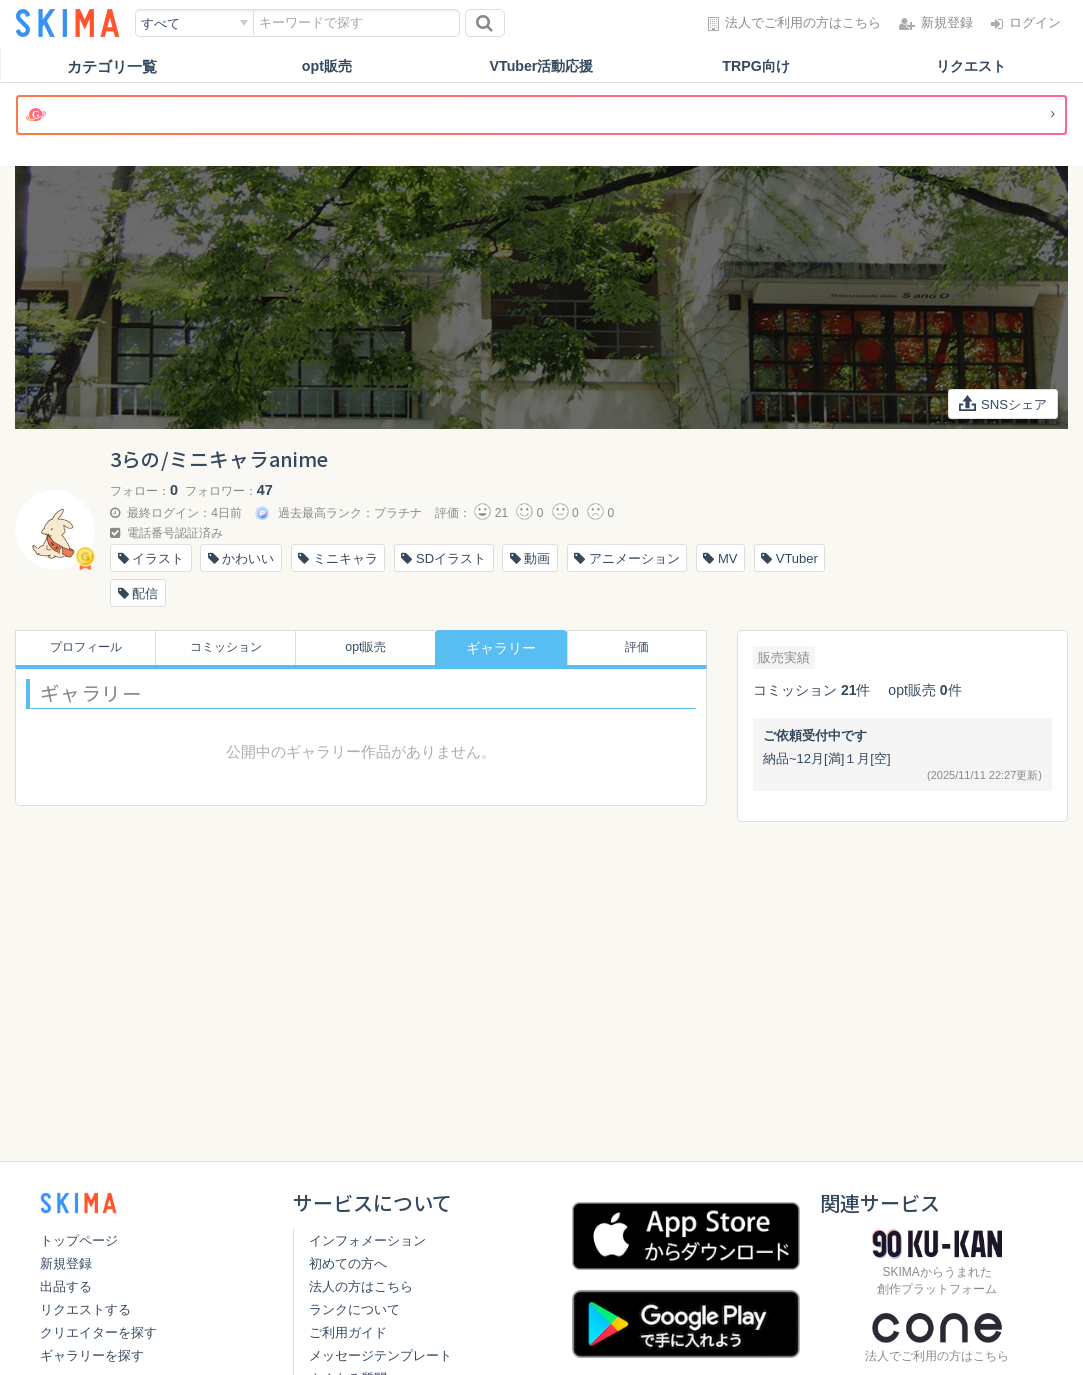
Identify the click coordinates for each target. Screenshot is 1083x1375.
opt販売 (326, 66)
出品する (66, 1286)
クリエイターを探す (98, 1332)
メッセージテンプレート (380, 1355)
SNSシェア (1000, 405)
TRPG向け (756, 66)
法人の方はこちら (361, 1286)
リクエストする (85, 1309)
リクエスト (970, 66)
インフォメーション (367, 1240)
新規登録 (66, 1263)
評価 (641, 648)
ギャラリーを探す (92, 1355)
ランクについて (354, 1309)
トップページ (79, 1240)
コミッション (221, 648)
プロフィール (81, 648)
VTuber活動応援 (541, 66)
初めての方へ (348, 1263)
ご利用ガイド (348, 1332)
